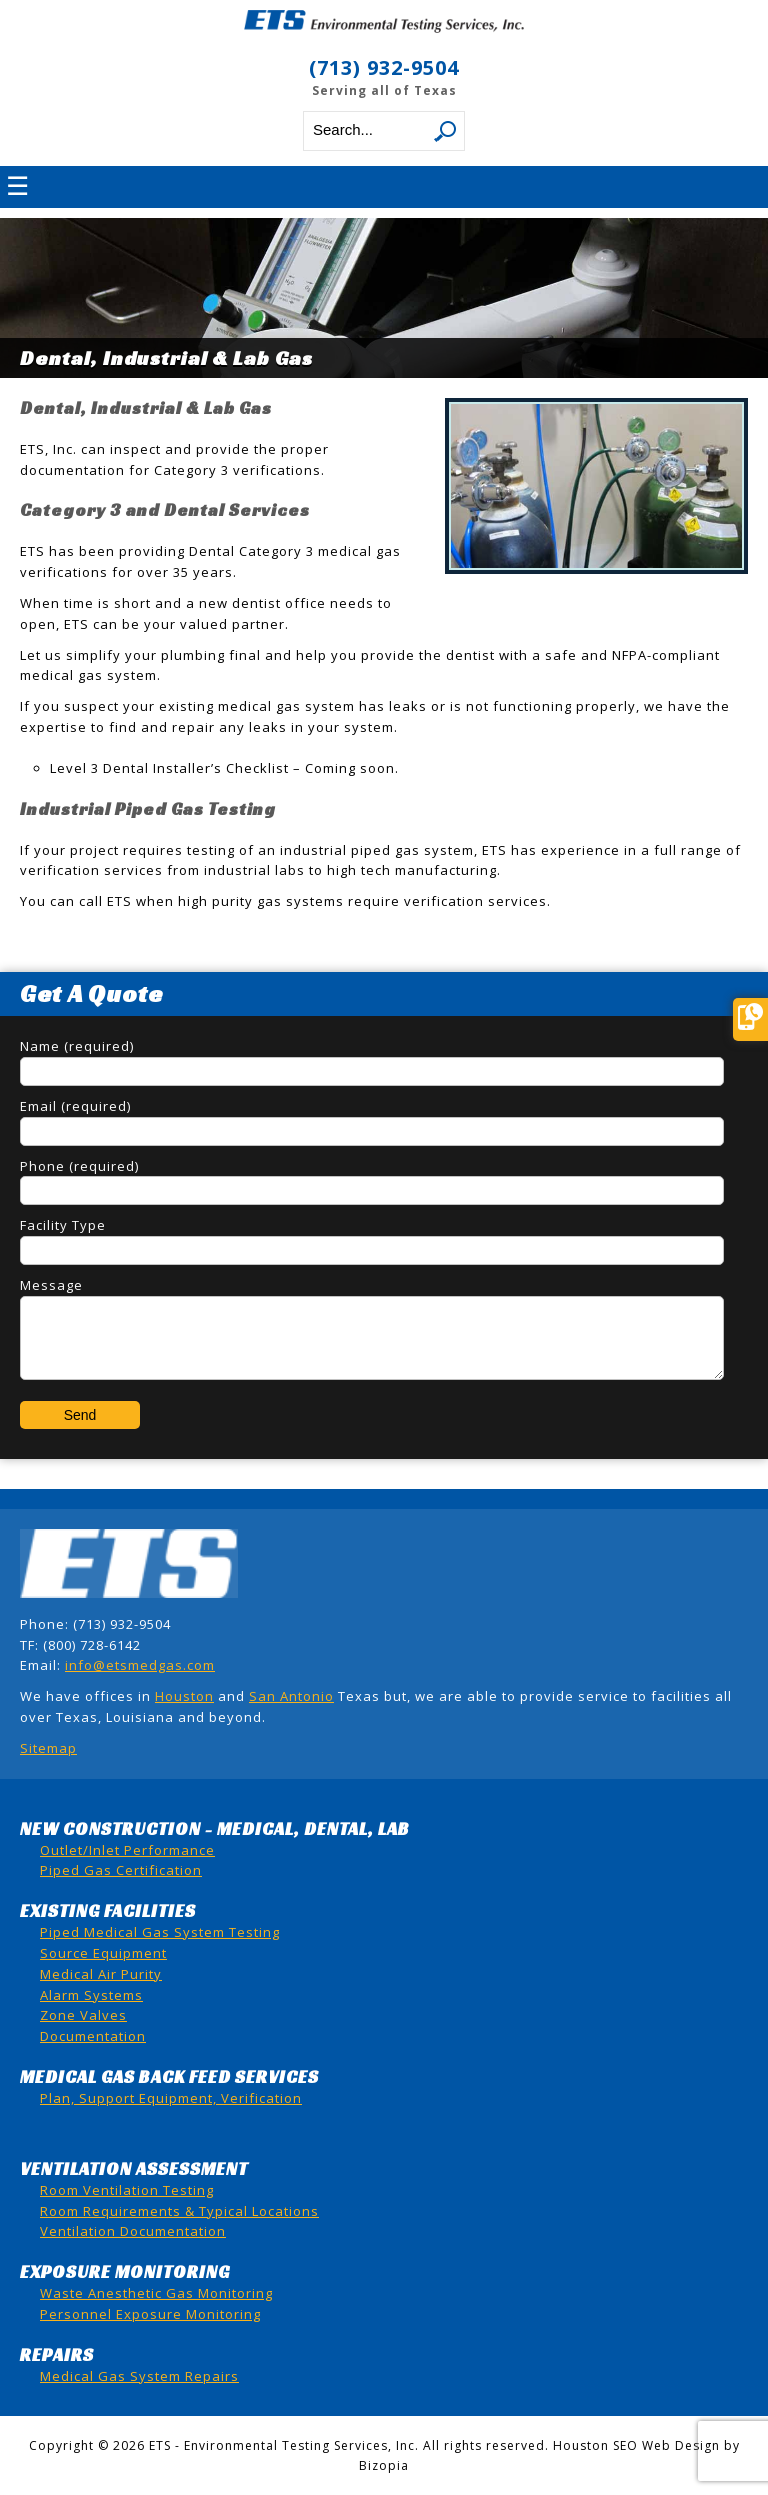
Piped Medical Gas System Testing (160, 1932)
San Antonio (291, 1696)
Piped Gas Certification (121, 1870)
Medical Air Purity (101, 1974)
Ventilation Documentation (133, 2231)
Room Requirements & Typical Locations (179, 2211)
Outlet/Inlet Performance (127, 1850)
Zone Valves (83, 2015)
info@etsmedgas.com (140, 1665)
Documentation (93, 2036)
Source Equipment (103, 1953)
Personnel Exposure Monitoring (150, 2314)
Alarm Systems (91, 1995)
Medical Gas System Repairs (139, 2376)
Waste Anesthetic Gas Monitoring (156, 2293)
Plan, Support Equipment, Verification (171, 2098)
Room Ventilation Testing (127, 2190)
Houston (184, 1696)
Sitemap (48, 1748)
